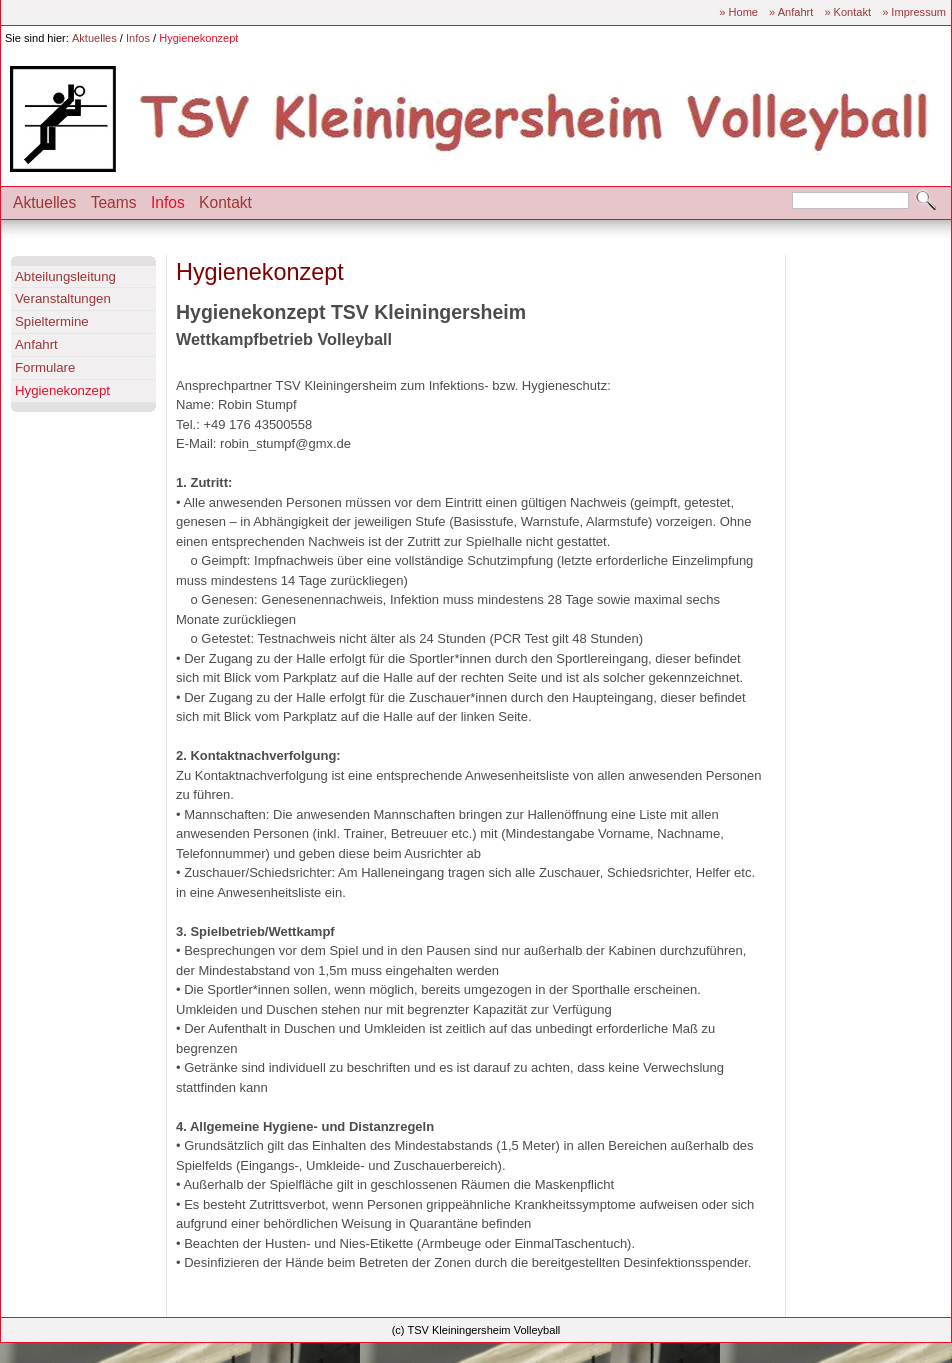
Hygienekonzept (198, 38)
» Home (738, 12)
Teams (114, 202)
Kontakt (225, 202)
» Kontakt (847, 12)
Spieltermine (52, 321)
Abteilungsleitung (65, 276)
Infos (138, 38)
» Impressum (914, 12)
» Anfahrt (791, 12)
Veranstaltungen (63, 298)
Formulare (45, 367)
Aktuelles (94, 38)
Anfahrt (36, 344)
